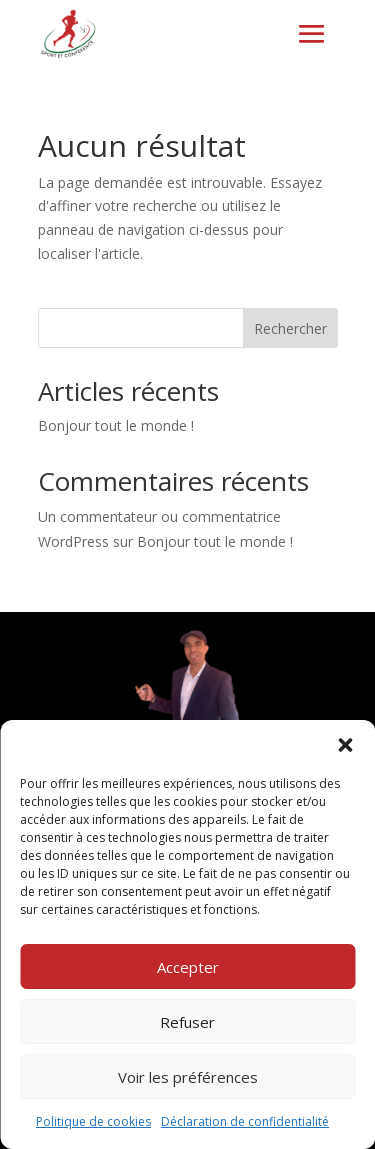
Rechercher (290, 328)
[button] (345, 745)
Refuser (187, 1022)
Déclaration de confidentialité (245, 1121)
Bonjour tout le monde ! (116, 425)
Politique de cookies (93, 1121)
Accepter (188, 967)
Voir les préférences (188, 1077)
